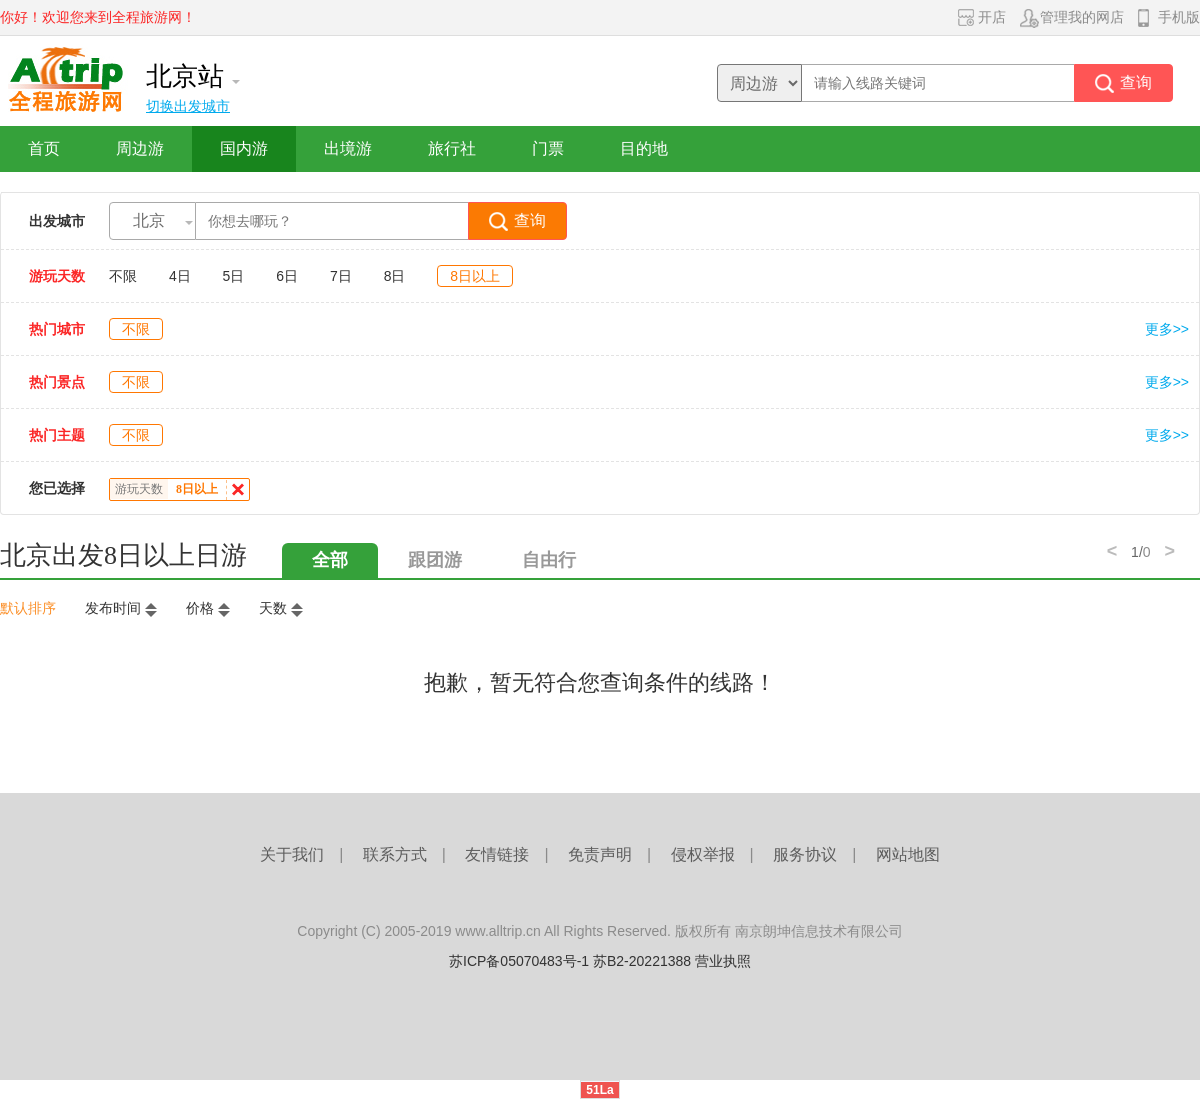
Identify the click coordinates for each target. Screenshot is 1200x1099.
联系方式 (395, 854)
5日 (234, 276)
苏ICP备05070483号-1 (519, 961)
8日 (395, 276)
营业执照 (723, 961)
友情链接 (497, 854)
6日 (287, 276)
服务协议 (805, 854)
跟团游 (435, 560)
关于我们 (292, 854)
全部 (330, 560)
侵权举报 (703, 854)
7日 (341, 276)
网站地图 (908, 854)
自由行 (549, 560)
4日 (180, 276)
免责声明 (600, 854)
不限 (123, 276)
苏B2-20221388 (642, 961)
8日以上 (475, 276)
